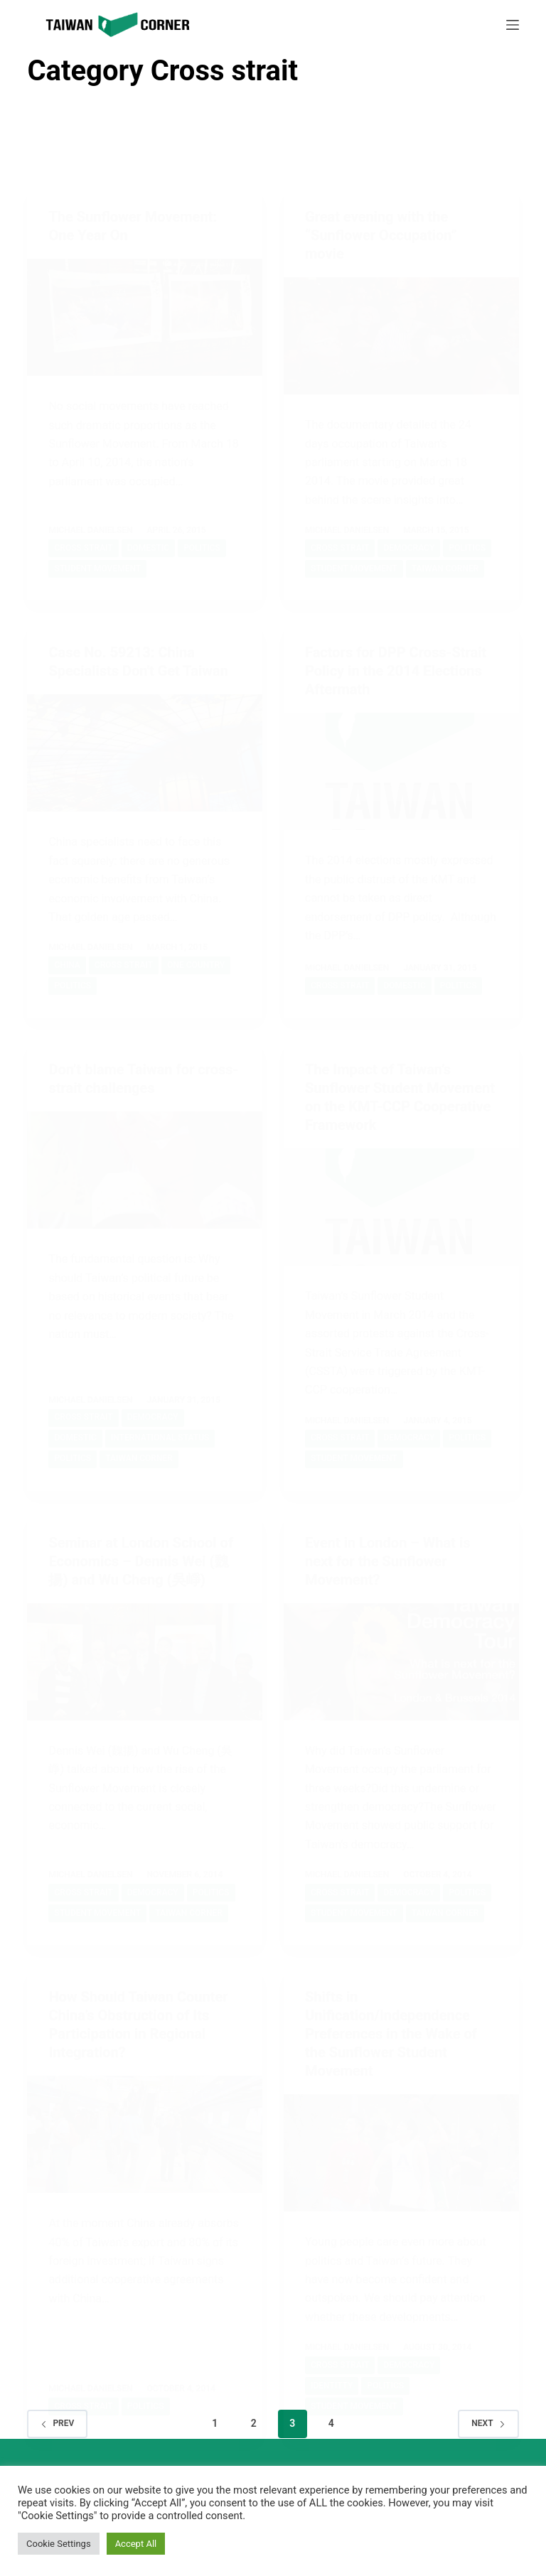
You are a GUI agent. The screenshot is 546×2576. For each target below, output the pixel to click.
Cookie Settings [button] (58, 2543)
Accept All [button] (136, 2543)
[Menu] (512, 24)
